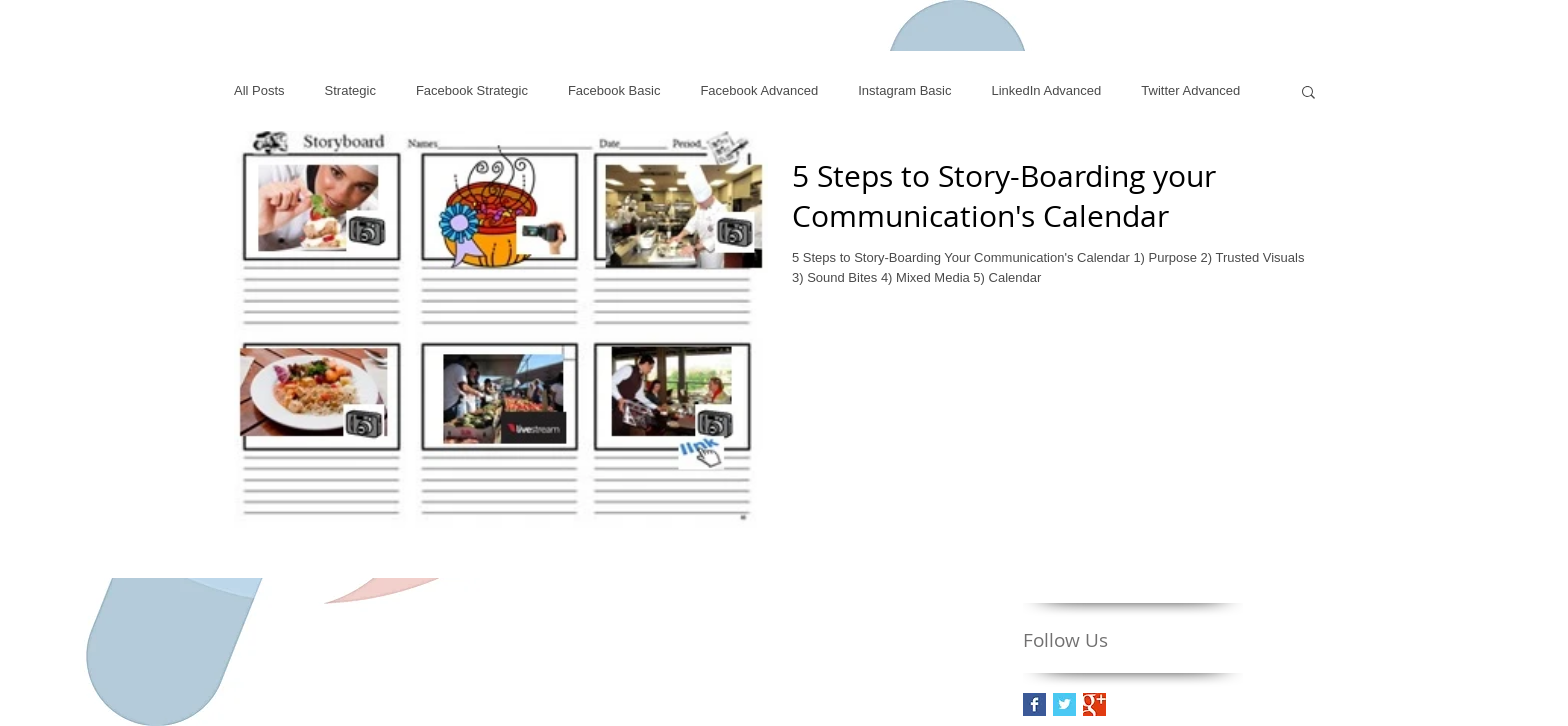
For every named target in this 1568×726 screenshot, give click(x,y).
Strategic (350, 90)
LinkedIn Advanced (1046, 90)
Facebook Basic (614, 90)
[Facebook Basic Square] (1034, 704)
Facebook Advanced (759, 90)
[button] (1308, 93)
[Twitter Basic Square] (1064, 704)
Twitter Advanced (1190, 90)
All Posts (259, 90)
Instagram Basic (904, 90)
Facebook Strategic (472, 90)
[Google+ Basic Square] (1094, 704)
